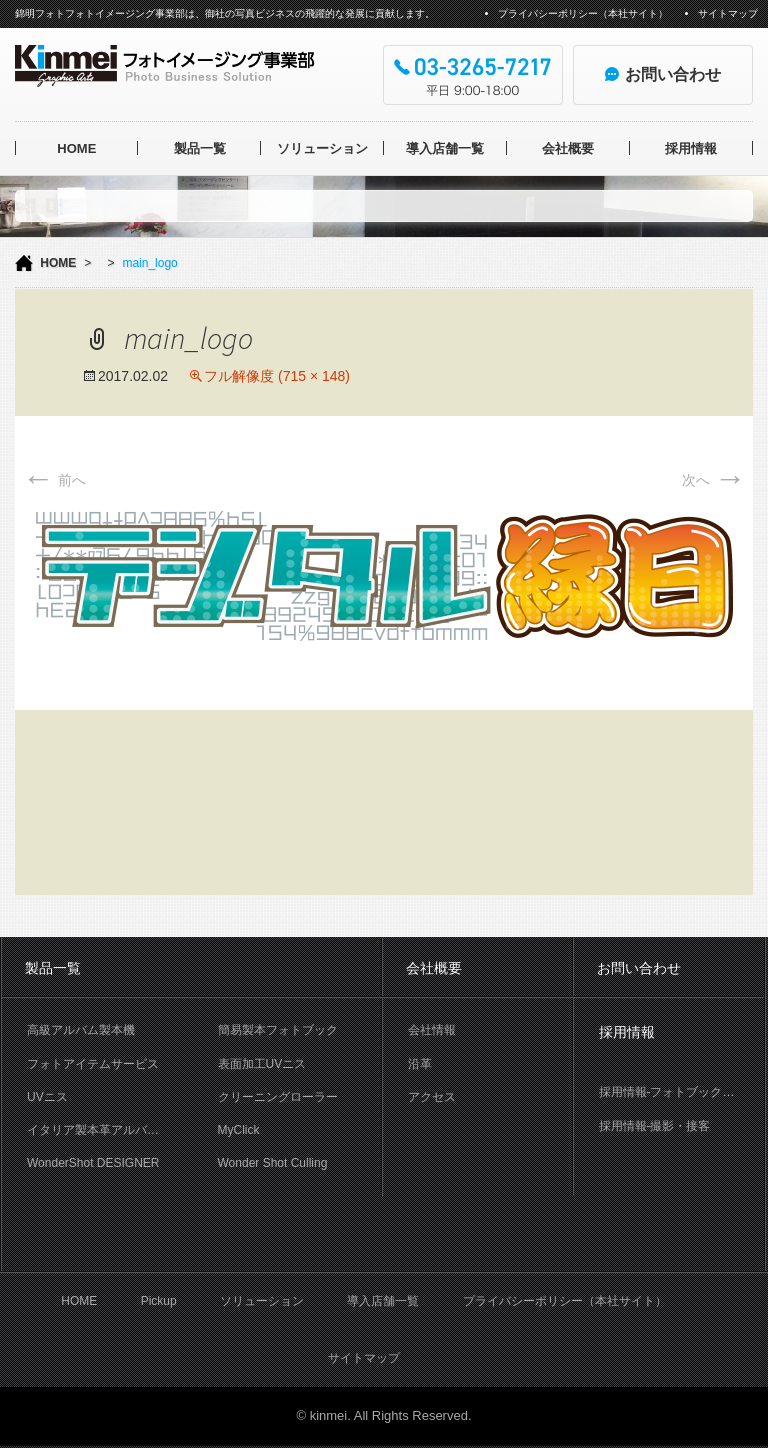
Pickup (159, 1304)
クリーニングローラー (278, 1097)
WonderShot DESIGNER (93, 1163)
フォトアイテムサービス (93, 1064)
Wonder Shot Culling (273, 1163)
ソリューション (322, 148)
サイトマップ (728, 13)
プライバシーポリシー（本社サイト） (583, 13)
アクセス (432, 1097)
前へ (54, 480)
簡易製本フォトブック (278, 1030)
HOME (76, 148)
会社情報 (432, 1030)
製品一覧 (200, 148)
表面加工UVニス (262, 1064)
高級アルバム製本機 (81, 1030)
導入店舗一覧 (445, 148)
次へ (714, 480)
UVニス (47, 1097)
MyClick (239, 1130)
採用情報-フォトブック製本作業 (682, 1092)
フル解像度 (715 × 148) (277, 376)
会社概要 (568, 148)
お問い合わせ (639, 968)
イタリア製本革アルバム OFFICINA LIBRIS (110, 1130)
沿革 (420, 1064)
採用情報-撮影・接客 (655, 1126)
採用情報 (691, 148)
